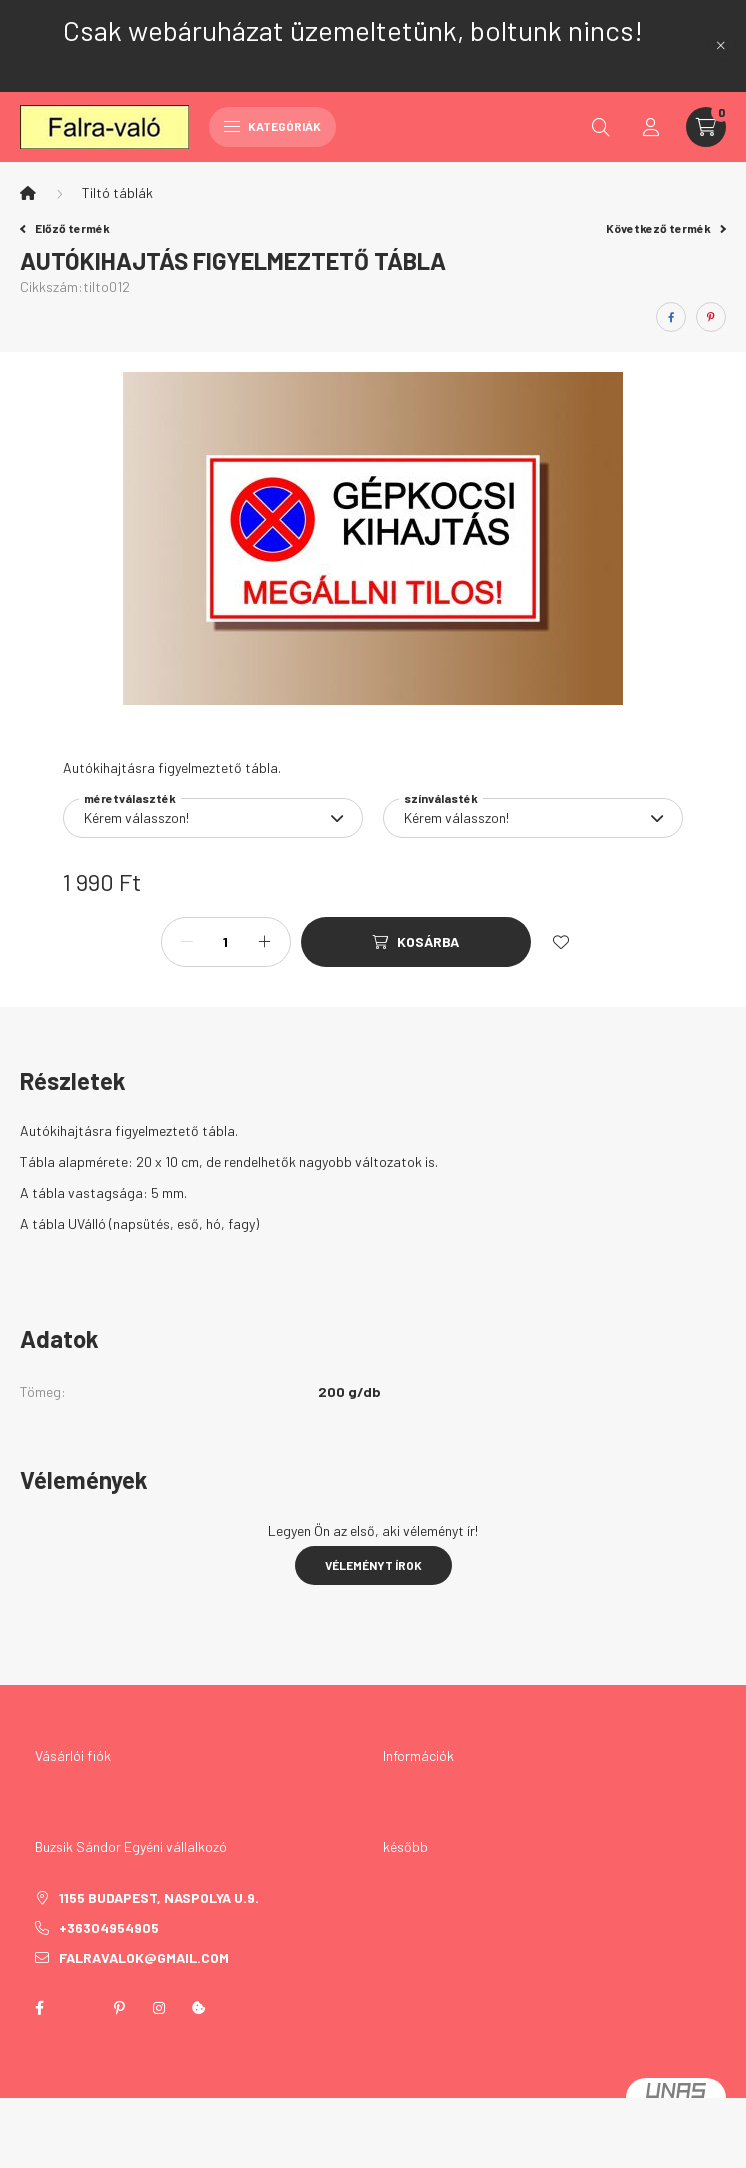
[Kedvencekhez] (561, 942)
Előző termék (65, 228)
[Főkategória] (28, 193)
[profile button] (651, 127)
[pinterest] (711, 317)
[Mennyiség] (226, 942)
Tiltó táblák (117, 192)
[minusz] (187, 942)
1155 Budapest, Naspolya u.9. (159, 1897)
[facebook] (671, 317)
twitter (79, 2008)
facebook (39, 2008)
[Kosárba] (416, 942)
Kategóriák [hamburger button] (272, 126)
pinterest (119, 2008)
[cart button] (706, 127)
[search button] (601, 127)
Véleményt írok (373, 1565)
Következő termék (666, 228)
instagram (159, 2008)
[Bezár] (721, 46)
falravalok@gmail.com (144, 1957)
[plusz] (265, 942)
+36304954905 (109, 1927)
